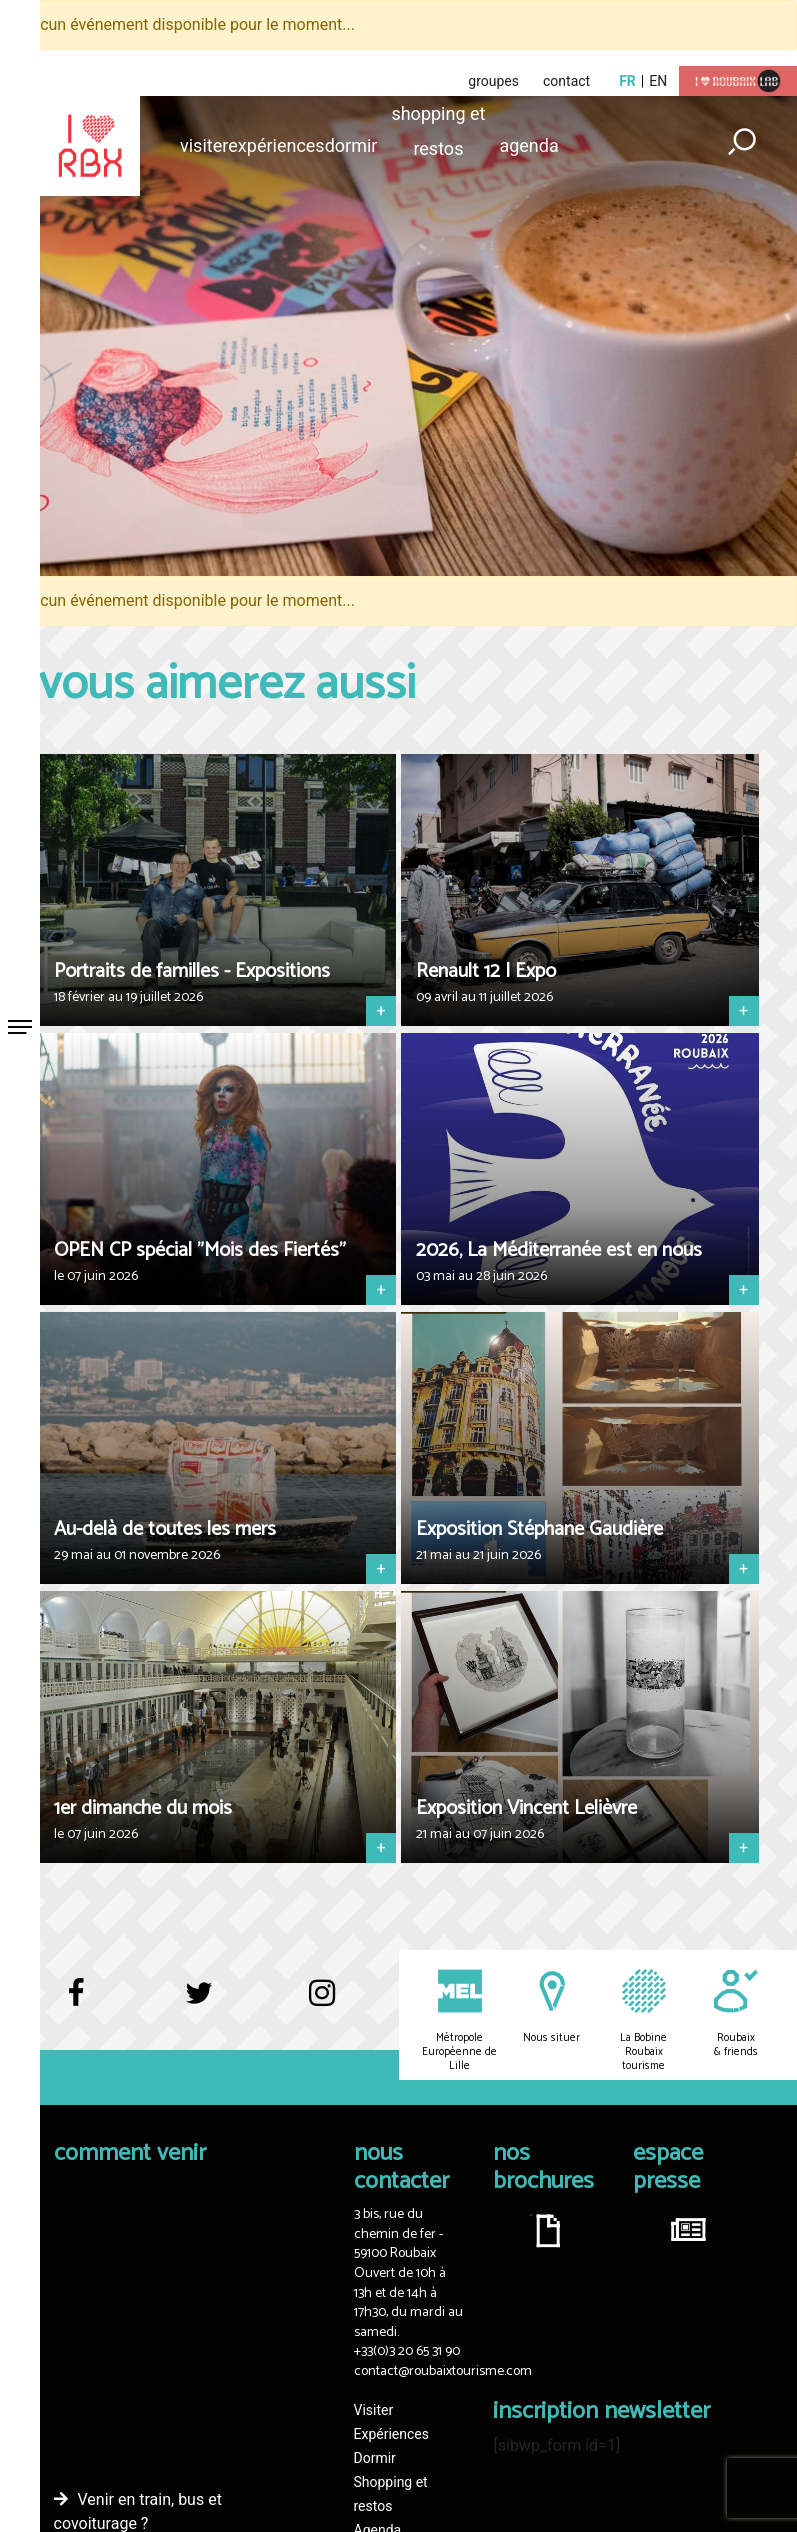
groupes (493, 81)
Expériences (276, 145)
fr (627, 81)
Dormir (351, 145)
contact (566, 81)
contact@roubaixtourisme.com (443, 2371)
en (658, 81)
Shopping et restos (438, 117)
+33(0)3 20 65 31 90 (407, 2351)
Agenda (528, 145)
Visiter (204, 145)
